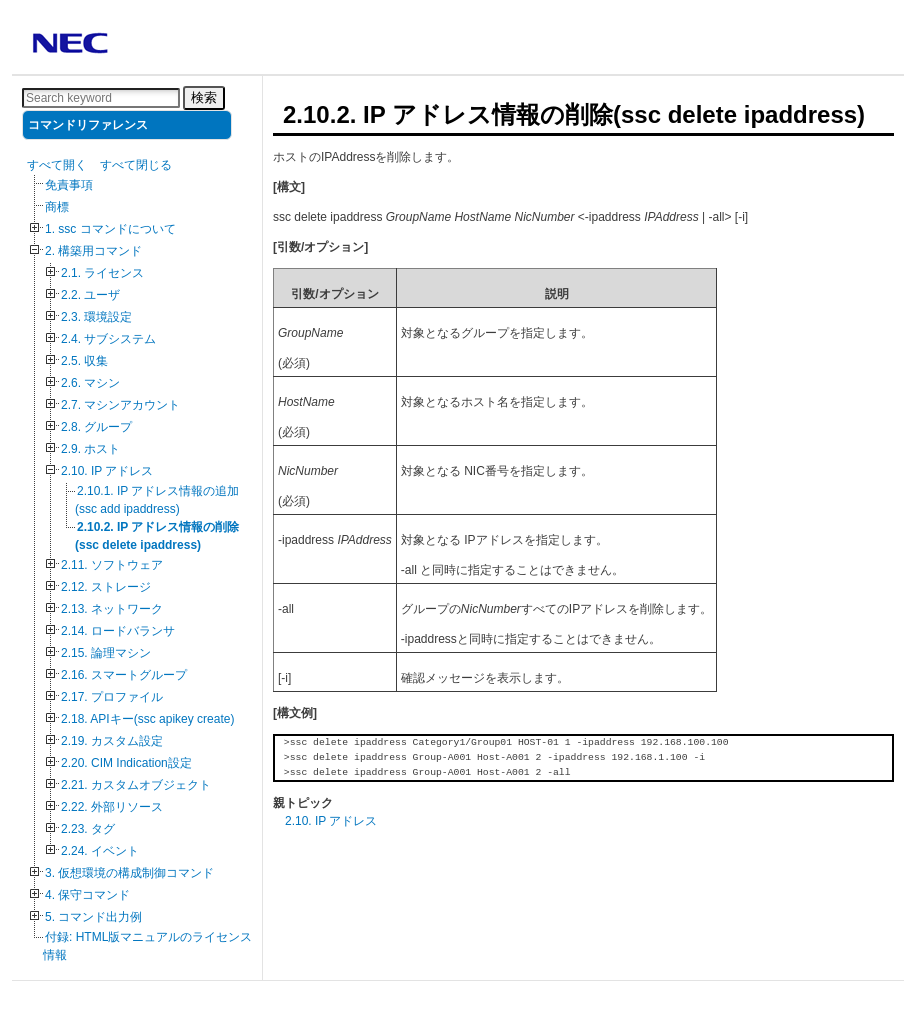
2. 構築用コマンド (93, 251)
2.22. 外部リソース (112, 807)
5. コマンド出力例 (93, 917)
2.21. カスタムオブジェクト (136, 785)
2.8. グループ (96, 427)
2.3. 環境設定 (96, 317)
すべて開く (57, 165)
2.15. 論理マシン (106, 653)
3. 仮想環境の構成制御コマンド (129, 873)
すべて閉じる (136, 165)
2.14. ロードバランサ (118, 631)
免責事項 (69, 185)
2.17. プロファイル (112, 697)
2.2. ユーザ (90, 295)
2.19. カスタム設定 (112, 741)
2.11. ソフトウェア (112, 565)
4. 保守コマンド (87, 895)
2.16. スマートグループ (124, 675)
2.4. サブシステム (108, 339)
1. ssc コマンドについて (110, 229)
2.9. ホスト (90, 449)
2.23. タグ (88, 829)
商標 (57, 207)
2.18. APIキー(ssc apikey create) (147, 719)
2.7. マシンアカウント (120, 405)
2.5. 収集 (84, 361)
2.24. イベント (100, 851)
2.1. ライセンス (102, 273)
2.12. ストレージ (106, 587)
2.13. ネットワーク (112, 609)
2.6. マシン (90, 383)
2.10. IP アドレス (107, 471)
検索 (204, 97)
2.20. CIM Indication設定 (126, 763)
